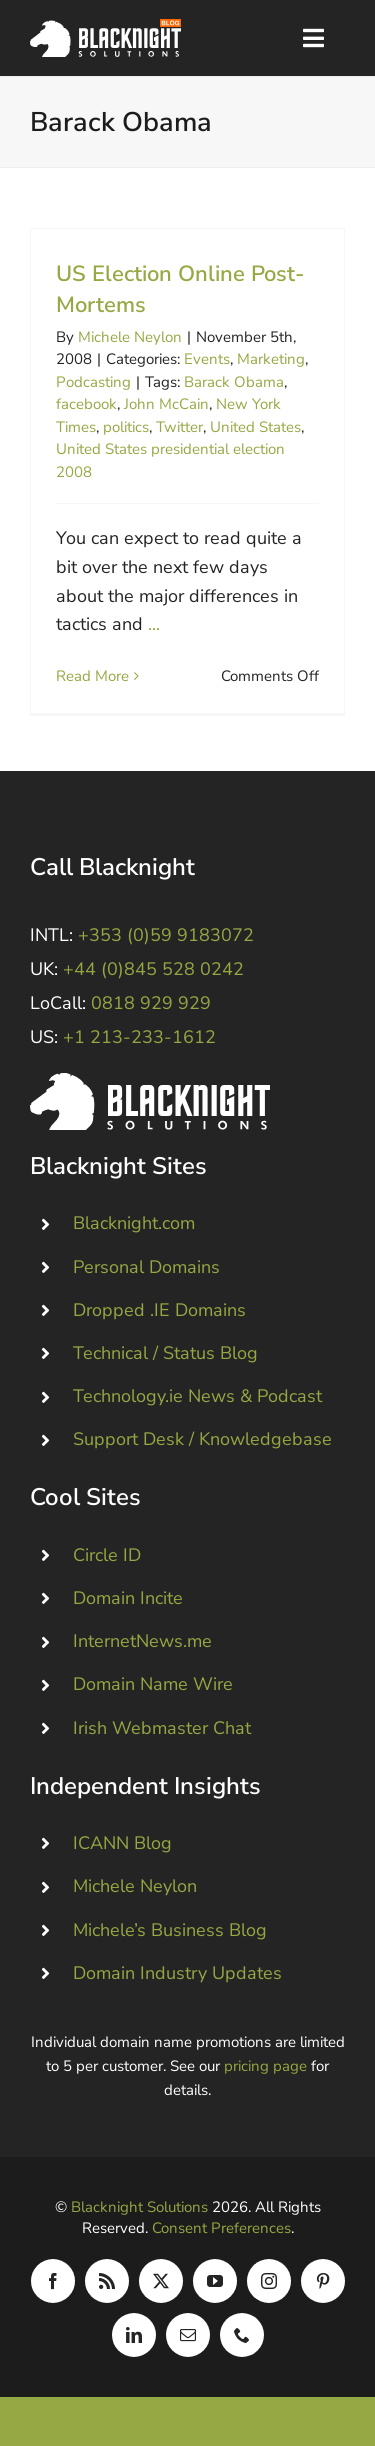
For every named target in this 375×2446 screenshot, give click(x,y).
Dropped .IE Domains (159, 1310)
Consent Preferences (221, 2228)
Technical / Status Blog (165, 1353)
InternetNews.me (142, 1641)
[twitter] (161, 2281)
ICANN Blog (122, 1843)
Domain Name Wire (153, 1684)
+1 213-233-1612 (139, 1037)
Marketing (271, 359)
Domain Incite (128, 1598)
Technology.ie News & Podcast (197, 1396)
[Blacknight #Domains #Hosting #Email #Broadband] (150, 1082)
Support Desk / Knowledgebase (202, 1439)
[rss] (107, 2281)
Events (207, 359)
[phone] (242, 2335)
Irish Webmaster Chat (162, 1728)
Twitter (179, 427)
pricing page (265, 2066)
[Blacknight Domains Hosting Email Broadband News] (105, 28)
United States (255, 427)
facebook (86, 404)
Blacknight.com (134, 1223)
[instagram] (269, 2281)
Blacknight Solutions (139, 2207)
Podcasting (93, 382)
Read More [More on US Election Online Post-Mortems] (92, 676)
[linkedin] (134, 2335)
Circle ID (107, 1555)
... (154, 624)
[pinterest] (323, 2281)
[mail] (188, 2335)
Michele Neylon (130, 337)
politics (126, 427)
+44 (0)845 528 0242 (153, 969)
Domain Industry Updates (177, 1973)
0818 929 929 (151, 1003)
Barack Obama (234, 382)
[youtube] (215, 2281)
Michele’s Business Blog (170, 1930)
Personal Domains (146, 1267)
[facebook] (53, 2281)
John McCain (166, 404)
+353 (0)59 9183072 (166, 935)
